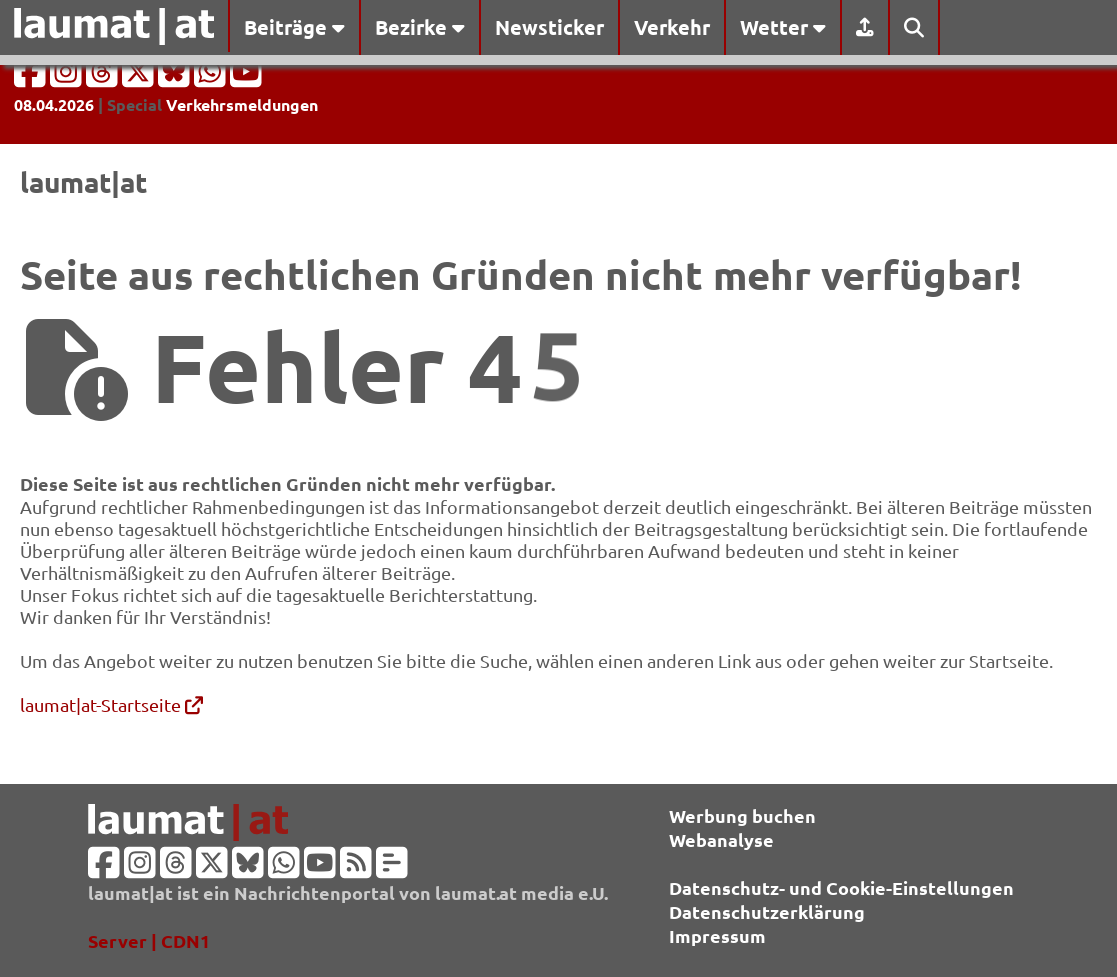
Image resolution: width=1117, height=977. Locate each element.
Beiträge (294, 27)
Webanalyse (721, 839)
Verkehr (672, 27)
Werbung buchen (742, 815)
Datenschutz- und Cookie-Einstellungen (841, 887)
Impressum (717, 935)
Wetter (783, 27)
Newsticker (549, 27)
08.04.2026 (54, 104)
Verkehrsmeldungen (242, 104)
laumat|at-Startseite (111, 704)
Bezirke (420, 27)
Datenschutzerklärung (767, 911)
